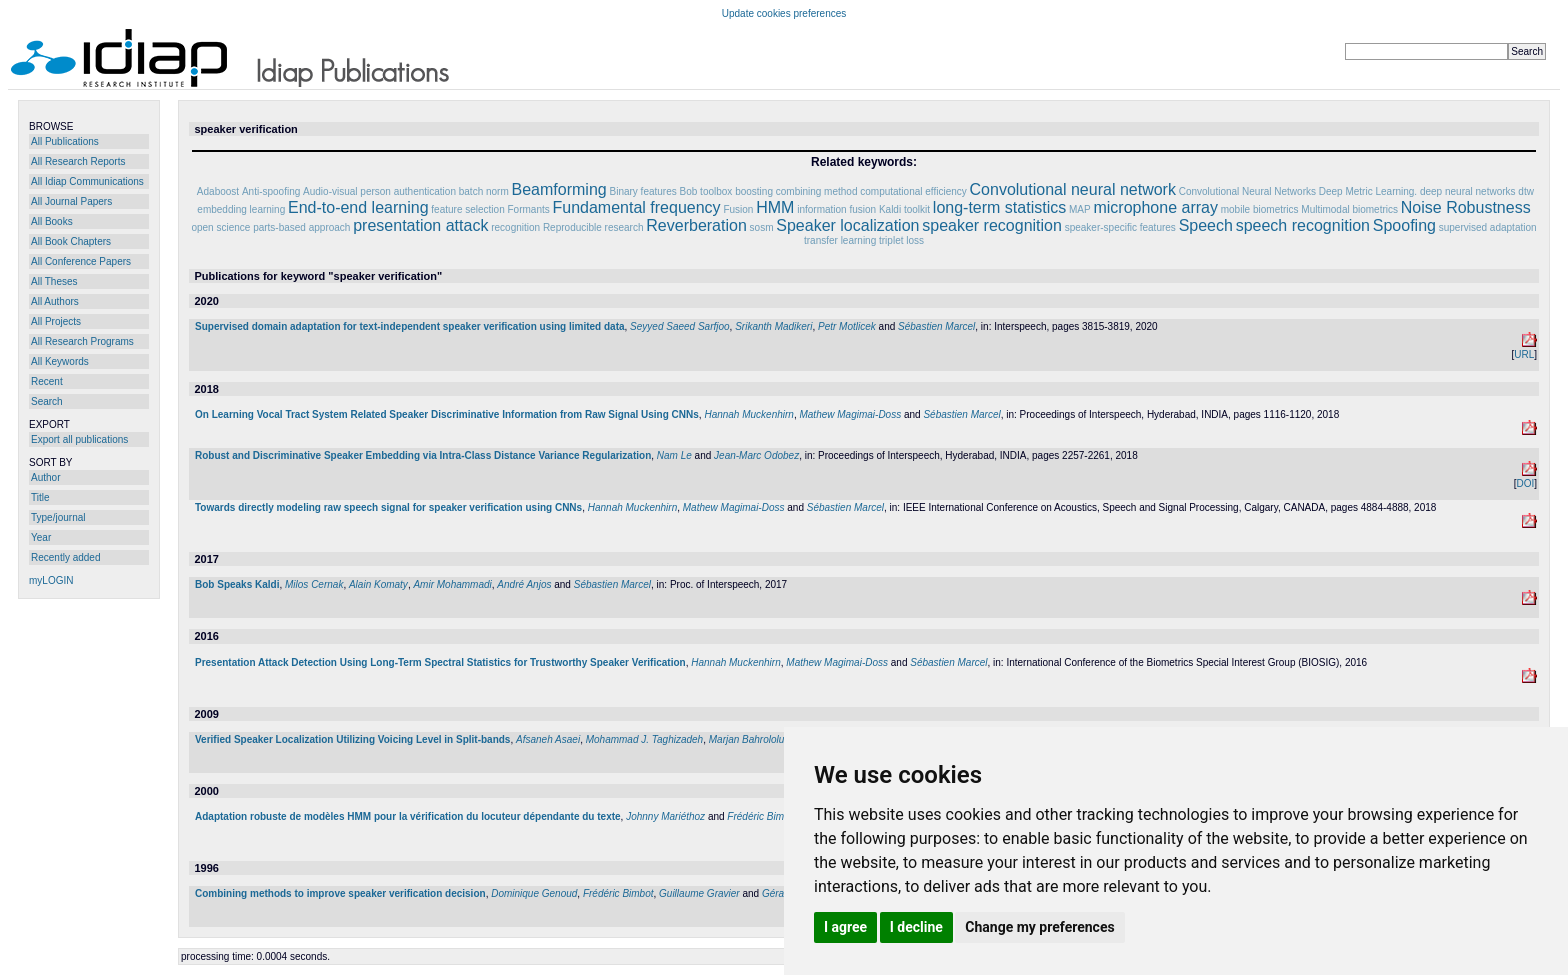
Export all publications (79, 439)
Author (45, 477)
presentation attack (420, 225)
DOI (1525, 483)
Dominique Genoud (534, 893)
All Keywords (60, 361)
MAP (1080, 209)
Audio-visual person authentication (379, 191)
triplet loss (901, 240)
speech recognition (1303, 225)
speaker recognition (992, 225)
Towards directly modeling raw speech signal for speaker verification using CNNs (388, 507)
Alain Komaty (378, 584)
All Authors (55, 301)
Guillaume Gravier (699, 893)
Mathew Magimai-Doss (850, 414)
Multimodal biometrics (1349, 209)
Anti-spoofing (271, 191)
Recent (47, 381)
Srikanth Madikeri (773, 326)
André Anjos (524, 584)
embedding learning (241, 209)
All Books (52, 221)
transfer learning (840, 240)
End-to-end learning (358, 207)
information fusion (838, 209)
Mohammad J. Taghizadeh (644, 739)
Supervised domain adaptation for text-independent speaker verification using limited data (410, 326)
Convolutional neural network (1073, 189)
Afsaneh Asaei (548, 739)
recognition (515, 227)
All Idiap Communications (87, 181)
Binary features (642, 191)
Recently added (66, 557)
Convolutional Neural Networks (1247, 191)
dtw (1526, 191)
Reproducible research (593, 227)
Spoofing (1404, 225)
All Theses (54, 281)
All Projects (56, 321)
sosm (762, 227)
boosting (754, 191)
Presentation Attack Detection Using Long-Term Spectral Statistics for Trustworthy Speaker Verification (440, 662)
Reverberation (696, 225)
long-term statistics (999, 207)
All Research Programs (82, 341)
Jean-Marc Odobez (756, 455)
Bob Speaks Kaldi (237, 584)
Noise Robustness (1466, 207)
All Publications (65, 141)
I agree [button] (845, 927)
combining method (817, 191)
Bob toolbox (706, 191)
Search (47, 401)
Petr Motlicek (847, 326)
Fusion (738, 209)
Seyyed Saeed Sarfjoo (680, 326)
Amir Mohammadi (452, 584)
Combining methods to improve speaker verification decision (340, 893)
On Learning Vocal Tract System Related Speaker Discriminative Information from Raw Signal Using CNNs (447, 414)
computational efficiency (913, 191)
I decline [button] (916, 927)
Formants (528, 209)
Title (40, 497)
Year (41, 537)
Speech (1206, 225)
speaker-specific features (1120, 227)
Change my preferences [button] (1039, 927)
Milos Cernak (314, 584)
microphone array (1155, 207)
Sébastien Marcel (936, 326)
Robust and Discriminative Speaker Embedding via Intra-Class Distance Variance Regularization (423, 455)
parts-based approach (301, 227)
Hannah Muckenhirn (749, 414)
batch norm (484, 191)
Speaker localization (847, 225)
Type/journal (58, 517)
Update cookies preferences (784, 13)
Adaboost (218, 191)
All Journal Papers (71, 201)
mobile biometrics (1260, 209)
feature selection (467, 209)
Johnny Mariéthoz (665, 816)
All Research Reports (78, 161)
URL (1524, 354)
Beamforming (559, 189)
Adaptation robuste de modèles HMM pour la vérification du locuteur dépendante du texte (408, 816)
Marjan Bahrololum (751, 739)
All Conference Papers (81, 261)
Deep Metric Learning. (1368, 191)
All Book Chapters (71, 241)
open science (220, 227)
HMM (775, 207)
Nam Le (674, 455)
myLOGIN (51, 580)
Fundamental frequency (637, 207)
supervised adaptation (1488, 227)
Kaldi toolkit (904, 209)
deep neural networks (1468, 191)
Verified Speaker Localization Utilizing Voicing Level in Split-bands (352, 739)
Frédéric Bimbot (762, 816)
